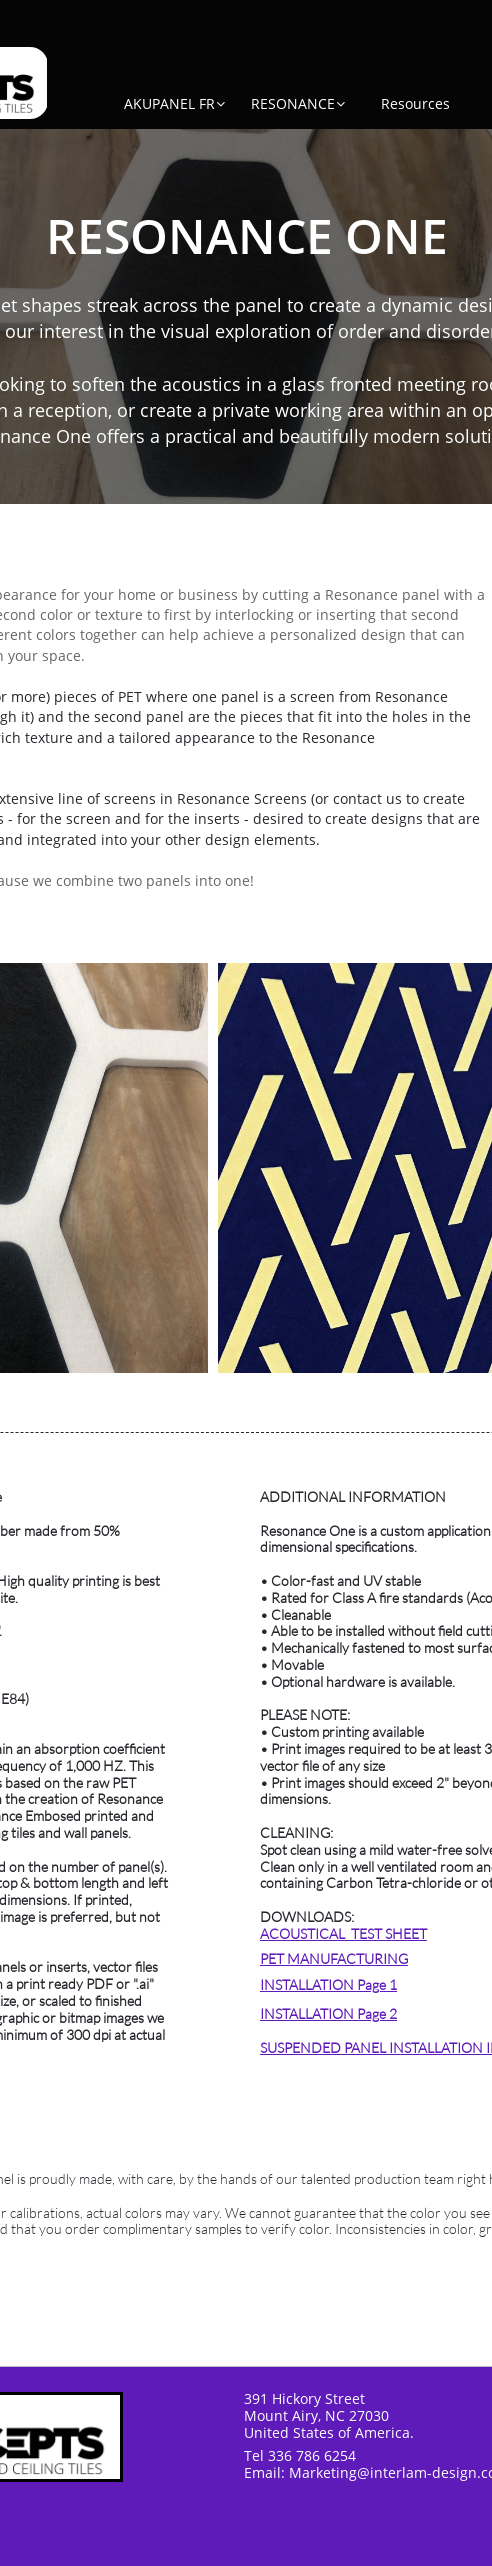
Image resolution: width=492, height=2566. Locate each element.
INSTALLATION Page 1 (328, 1984)
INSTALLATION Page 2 (328, 2013)
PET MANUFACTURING (334, 1958)
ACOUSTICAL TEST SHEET (343, 1933)
